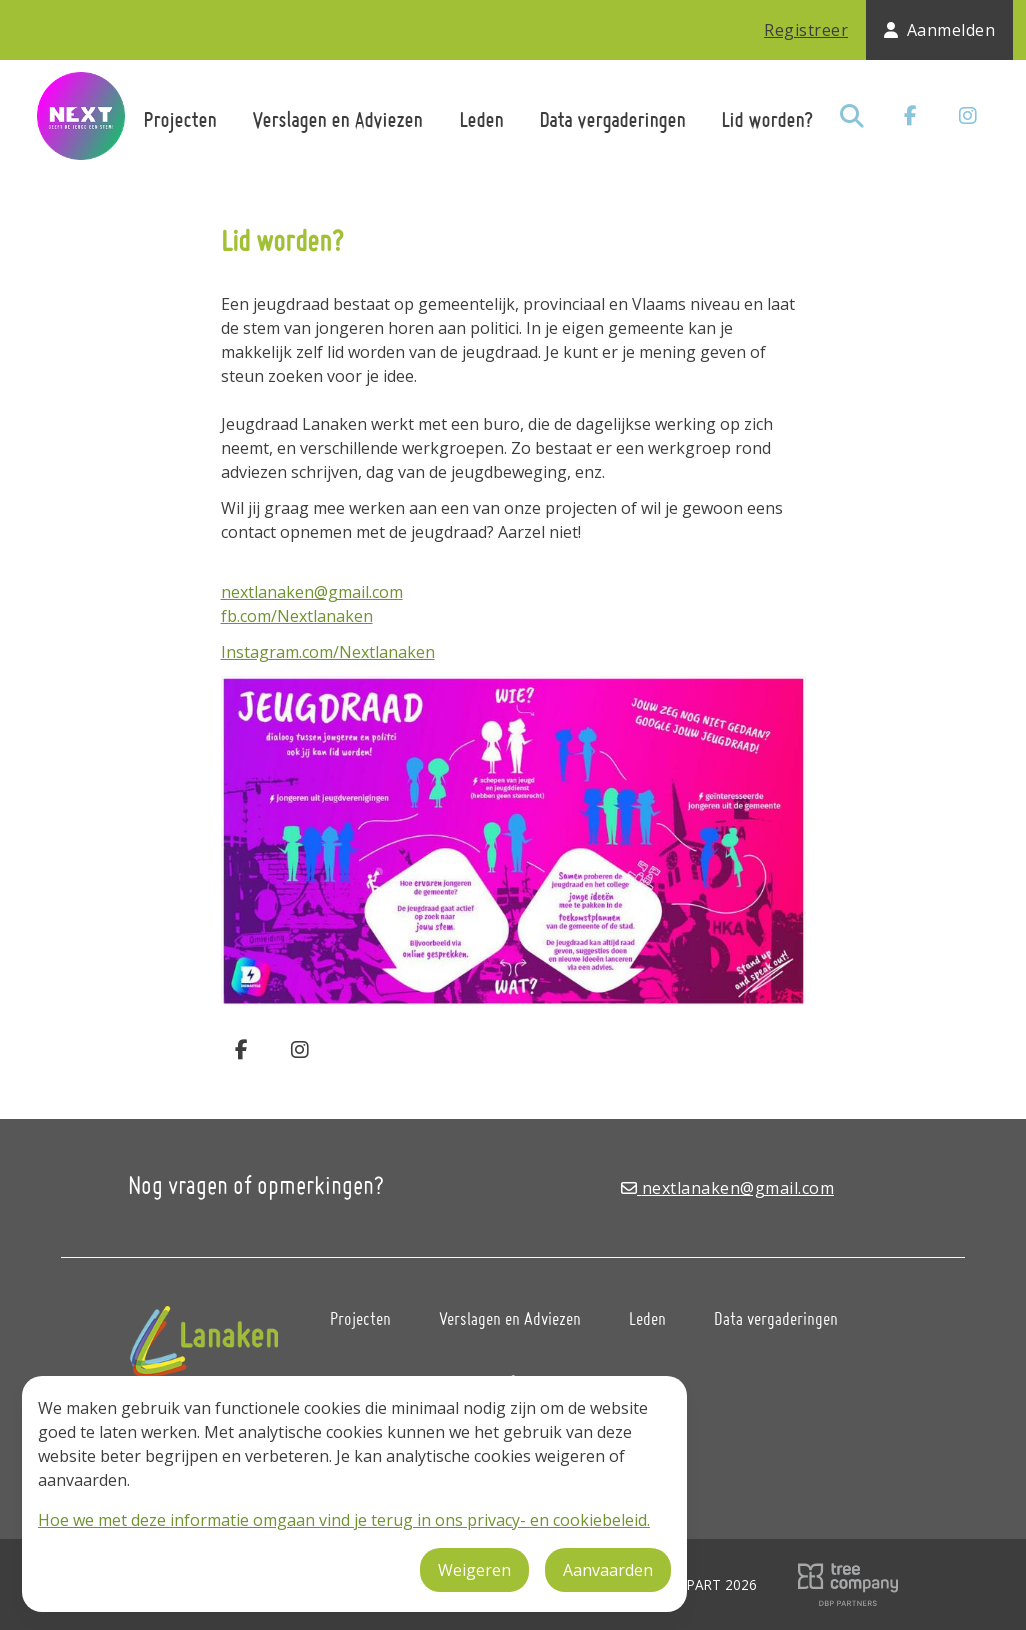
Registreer (806, 30)
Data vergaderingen (612, 120)
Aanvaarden (608, 1570)
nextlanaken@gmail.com (312, 592)
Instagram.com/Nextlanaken (328, 652)
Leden (481, 120)
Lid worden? (767, 120)
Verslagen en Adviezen (337, 120)
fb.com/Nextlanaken (297, 616)
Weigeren (474, 1570)
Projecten (179, 120)
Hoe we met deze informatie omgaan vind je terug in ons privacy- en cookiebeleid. (344, 1520)
